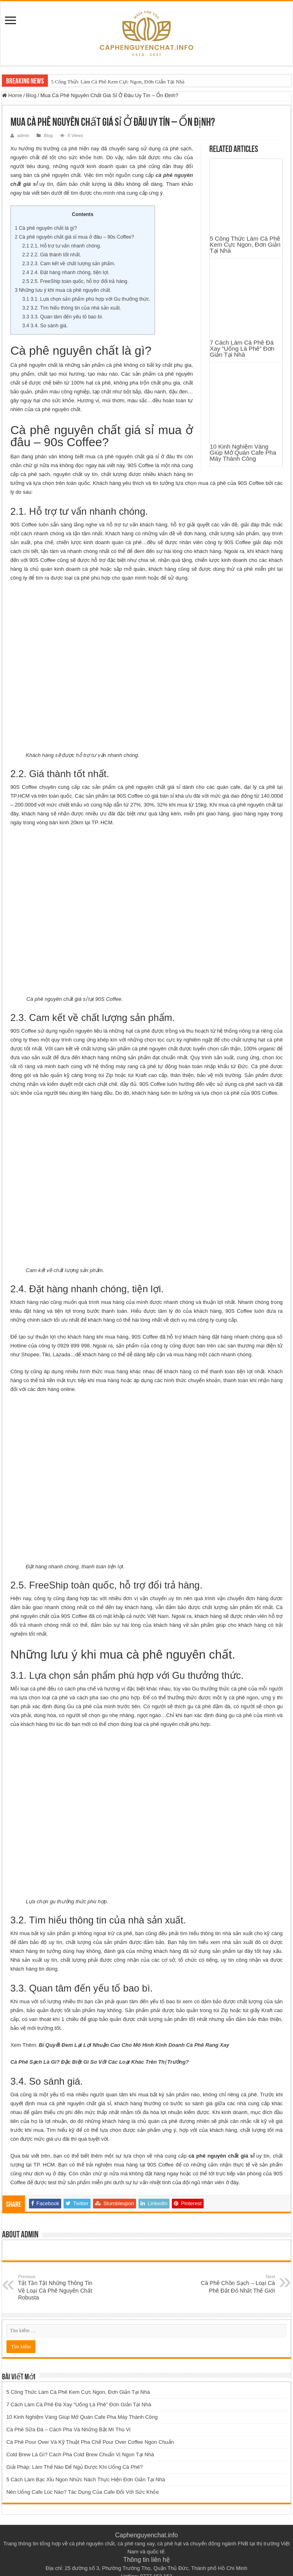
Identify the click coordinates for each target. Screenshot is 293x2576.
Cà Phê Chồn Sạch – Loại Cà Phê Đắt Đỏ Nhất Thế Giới (233, 2257)
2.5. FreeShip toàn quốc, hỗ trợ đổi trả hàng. (75, 281)
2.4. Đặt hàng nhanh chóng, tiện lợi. (65, 272)
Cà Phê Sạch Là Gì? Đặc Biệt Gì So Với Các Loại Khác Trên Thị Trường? (99, 2035)
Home (12, 95)
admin (23, 135)
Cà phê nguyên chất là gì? (46, 228)
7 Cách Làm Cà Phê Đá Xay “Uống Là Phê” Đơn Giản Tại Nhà (242, 216)
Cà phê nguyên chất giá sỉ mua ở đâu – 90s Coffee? (74, 237)
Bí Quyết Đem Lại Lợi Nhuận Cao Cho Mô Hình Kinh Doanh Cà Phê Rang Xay (134, 2018)
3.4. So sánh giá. (45, 325)
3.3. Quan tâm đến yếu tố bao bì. (62, 317)
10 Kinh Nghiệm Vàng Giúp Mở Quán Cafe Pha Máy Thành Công (243, 254)
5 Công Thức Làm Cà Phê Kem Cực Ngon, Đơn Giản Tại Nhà (118, 82)
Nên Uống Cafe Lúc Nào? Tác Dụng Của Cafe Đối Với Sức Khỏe (82, 2465)
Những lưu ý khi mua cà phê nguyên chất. (63, 290)
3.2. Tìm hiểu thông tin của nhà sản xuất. (71, 308)
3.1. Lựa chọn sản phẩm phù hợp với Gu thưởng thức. (86, 299)
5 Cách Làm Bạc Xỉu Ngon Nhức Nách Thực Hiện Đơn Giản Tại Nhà (85, 2453)
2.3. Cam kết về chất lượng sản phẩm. (68, 263)
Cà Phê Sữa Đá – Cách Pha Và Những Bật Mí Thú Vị (68, 2403)
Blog (31, 95)
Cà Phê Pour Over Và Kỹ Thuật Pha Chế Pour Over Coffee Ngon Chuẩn (90, 2415)
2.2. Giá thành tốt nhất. (51, 255)
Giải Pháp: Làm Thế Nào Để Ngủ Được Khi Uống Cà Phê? (74, 2440)
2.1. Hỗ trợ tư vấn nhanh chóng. (61, 246)
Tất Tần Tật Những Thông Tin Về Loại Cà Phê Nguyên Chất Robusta (59, 2261)
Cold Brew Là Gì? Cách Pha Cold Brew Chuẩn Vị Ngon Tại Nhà (80, 2428)
